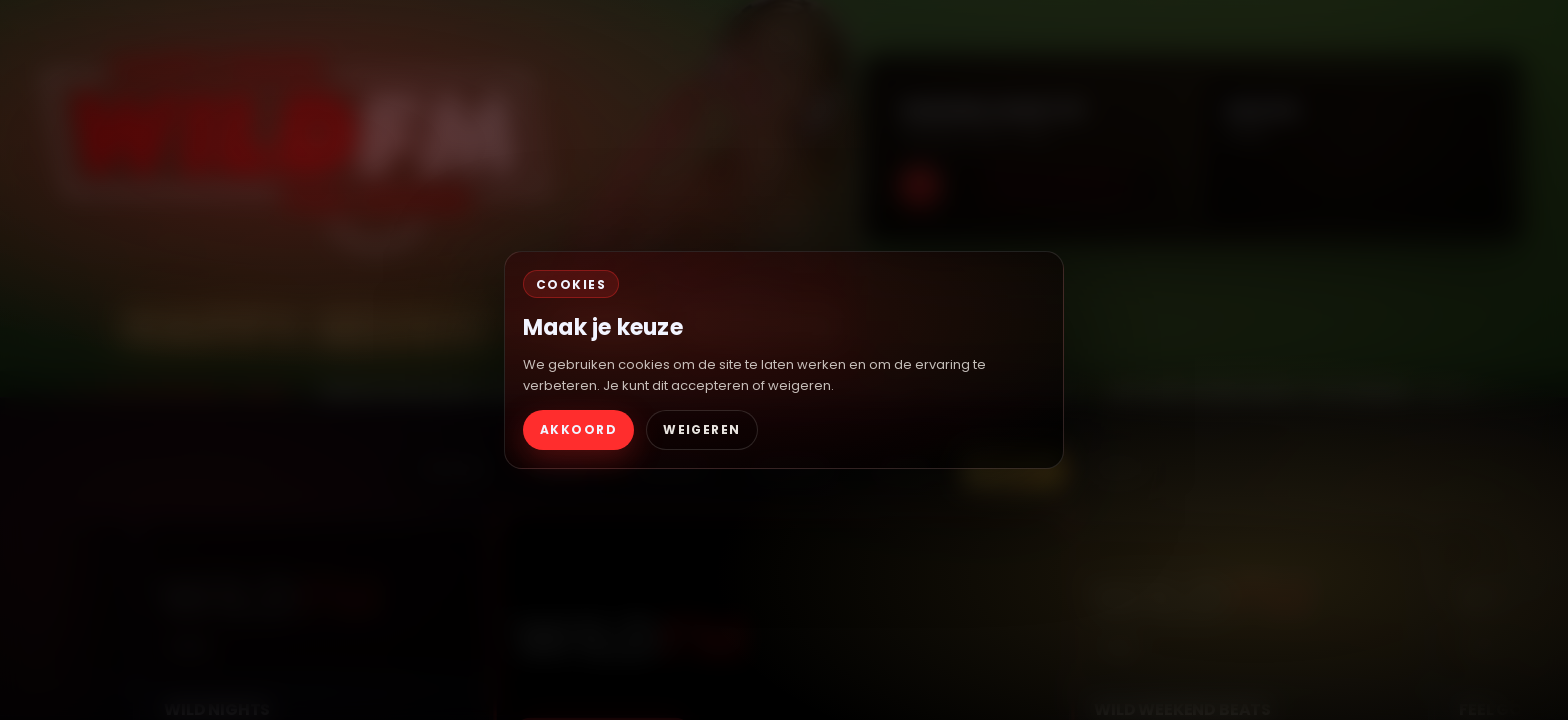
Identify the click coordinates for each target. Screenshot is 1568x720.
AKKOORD (578, 429)
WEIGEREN (702, 429)
